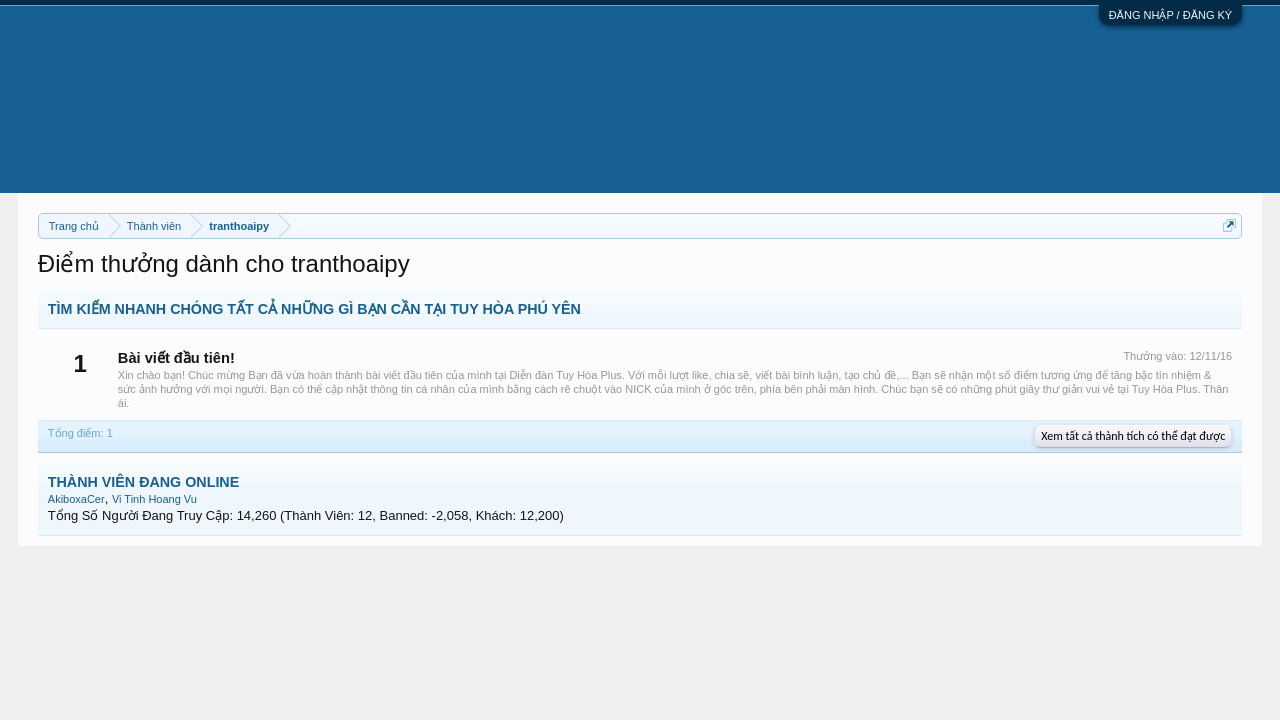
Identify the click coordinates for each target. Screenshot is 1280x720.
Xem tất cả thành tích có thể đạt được (1133, 436)
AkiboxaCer (76, 499)
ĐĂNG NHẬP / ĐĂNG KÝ (1171, 15)
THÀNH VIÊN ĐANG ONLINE (143, 482)
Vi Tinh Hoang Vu (154, 499)
